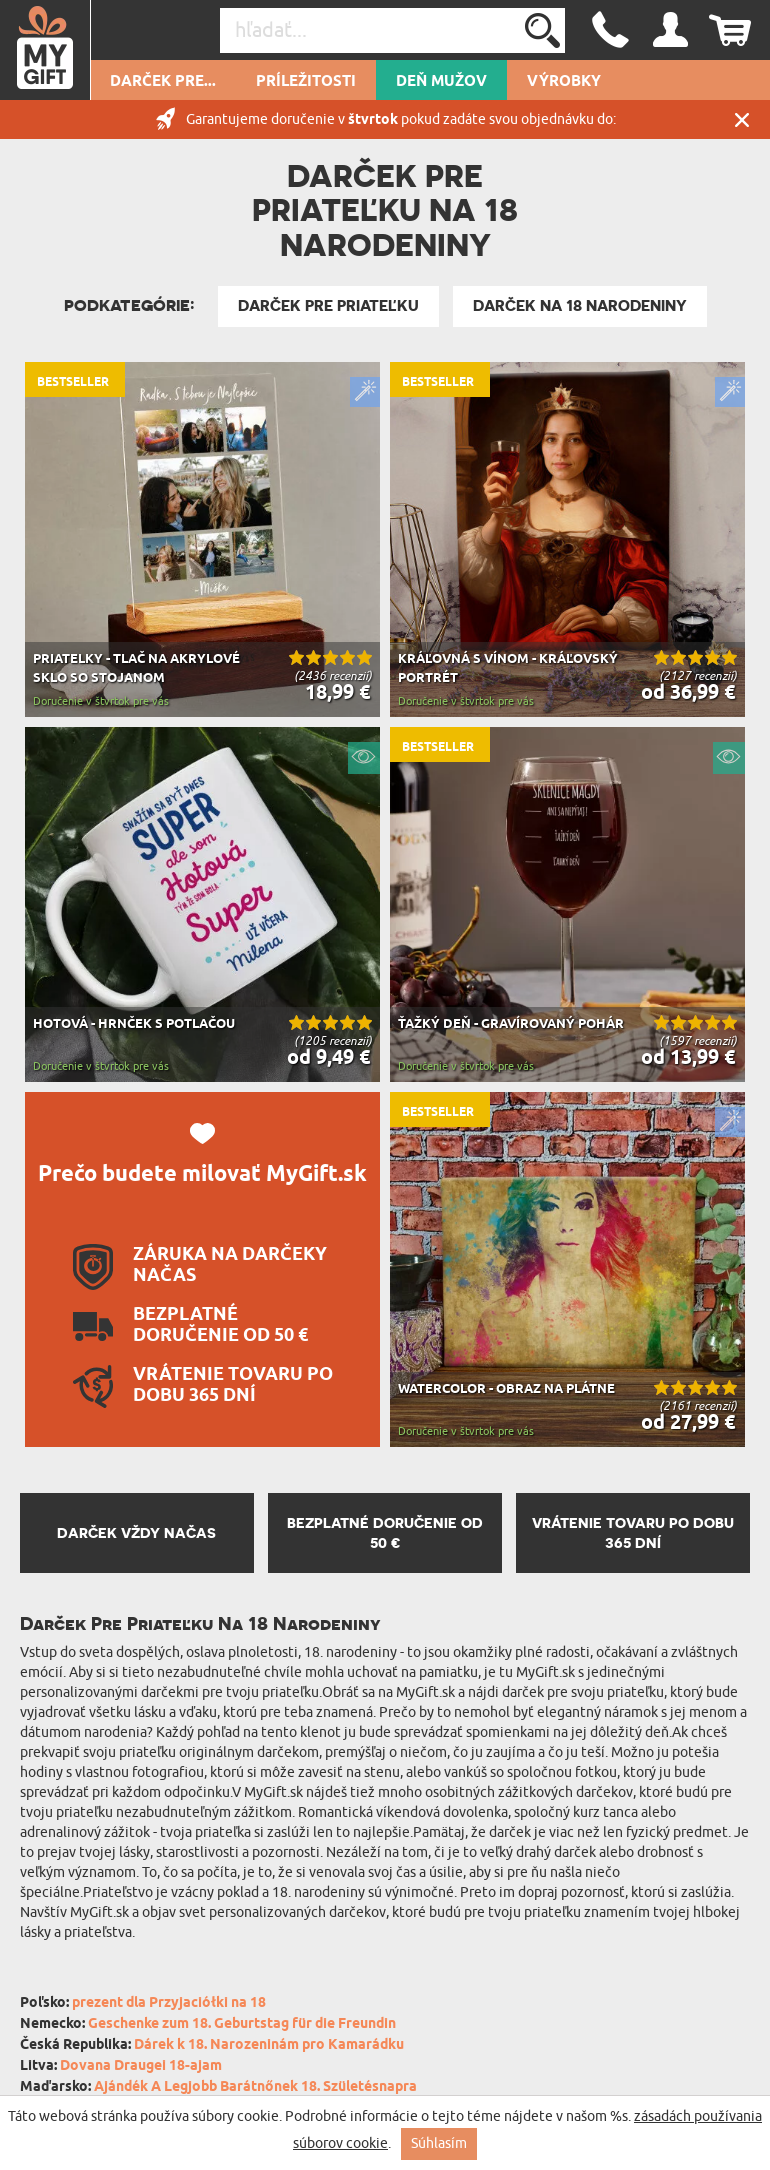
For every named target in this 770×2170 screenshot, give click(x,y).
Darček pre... (163, 82)
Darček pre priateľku (328, 306)
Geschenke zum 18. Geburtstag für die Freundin (242, 2024)
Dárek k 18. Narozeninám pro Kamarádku (269, 2045)
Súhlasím (439, 2143)
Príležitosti (306, 82)
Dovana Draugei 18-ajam (141, 2066)
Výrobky (564, 82)
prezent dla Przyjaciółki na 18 (169, 2003)
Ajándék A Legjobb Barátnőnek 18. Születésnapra (255, 2087)
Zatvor (742, 119)
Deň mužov (441, 82)
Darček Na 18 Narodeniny (580, 306)
